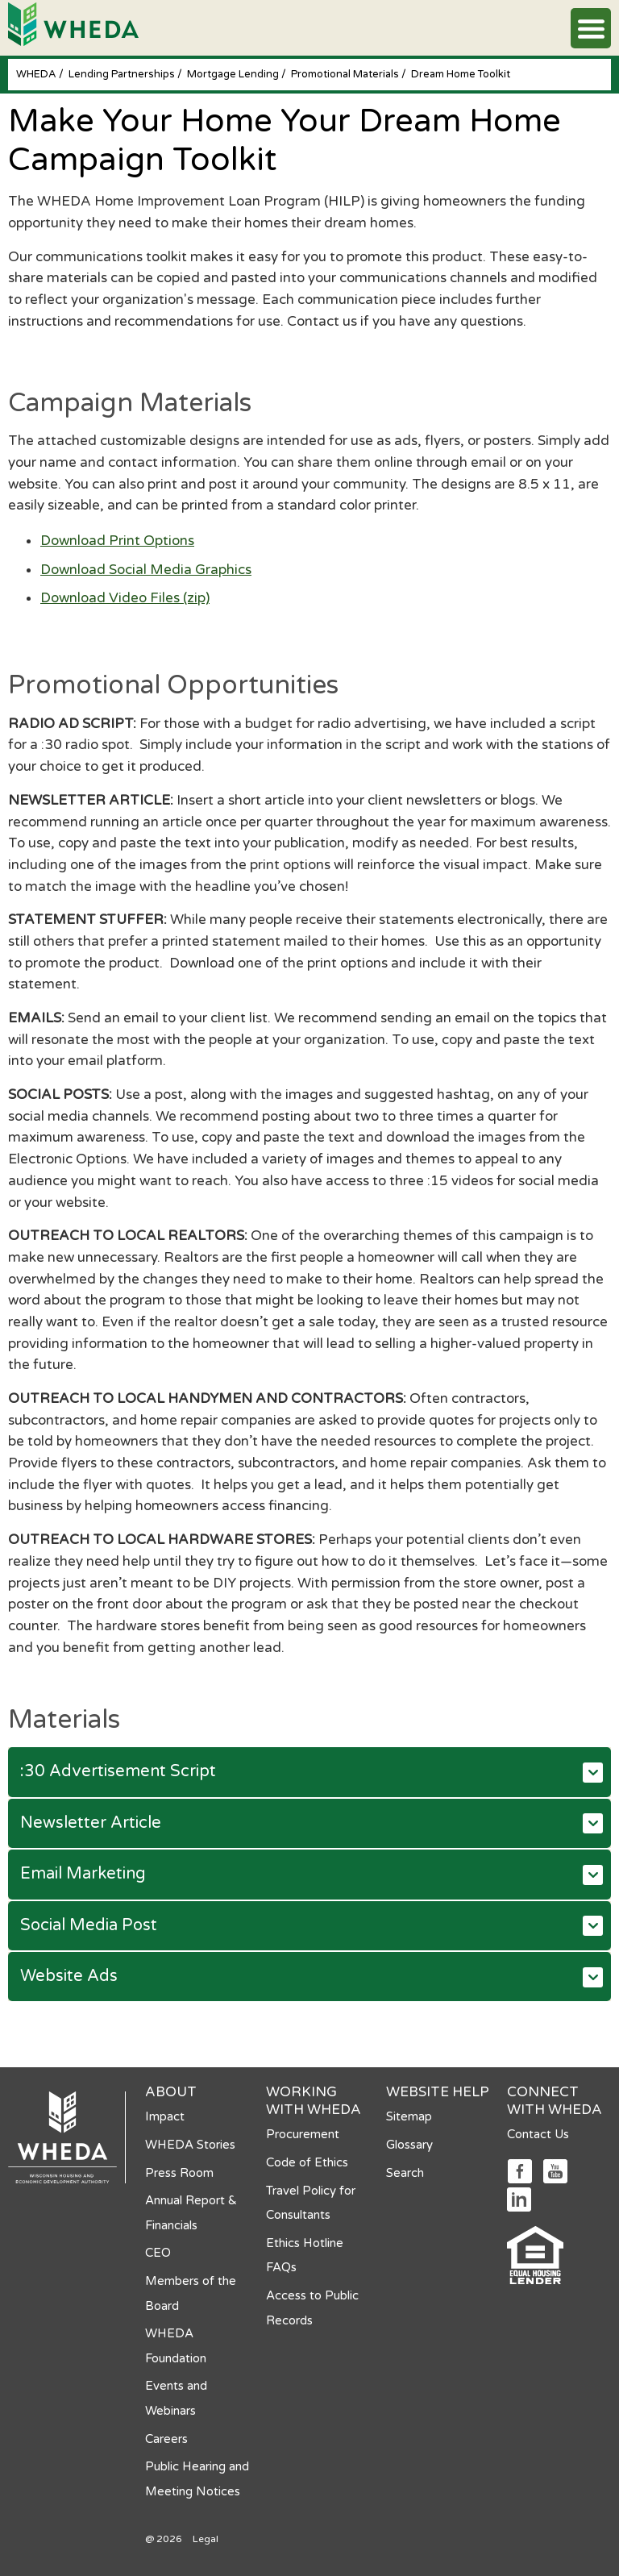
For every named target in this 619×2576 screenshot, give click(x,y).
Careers (166, 2439)
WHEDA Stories (190, 2144)
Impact (165, 2116)
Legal (205, 2539)
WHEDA (37, 74)
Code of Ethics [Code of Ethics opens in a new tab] (307, 2162)
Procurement (302, 2134)
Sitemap (409, 2116)
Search (405, 2173)
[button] (591, 28)
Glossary (409, 2144)
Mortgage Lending (234, 74)
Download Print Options (117, 540)
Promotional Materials (346, 74)
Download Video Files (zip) (125, 597)
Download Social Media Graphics (145, 569)
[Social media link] (519, 2170)
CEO (158, 2252)
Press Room (179, 2173)
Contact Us (538, 2134)
